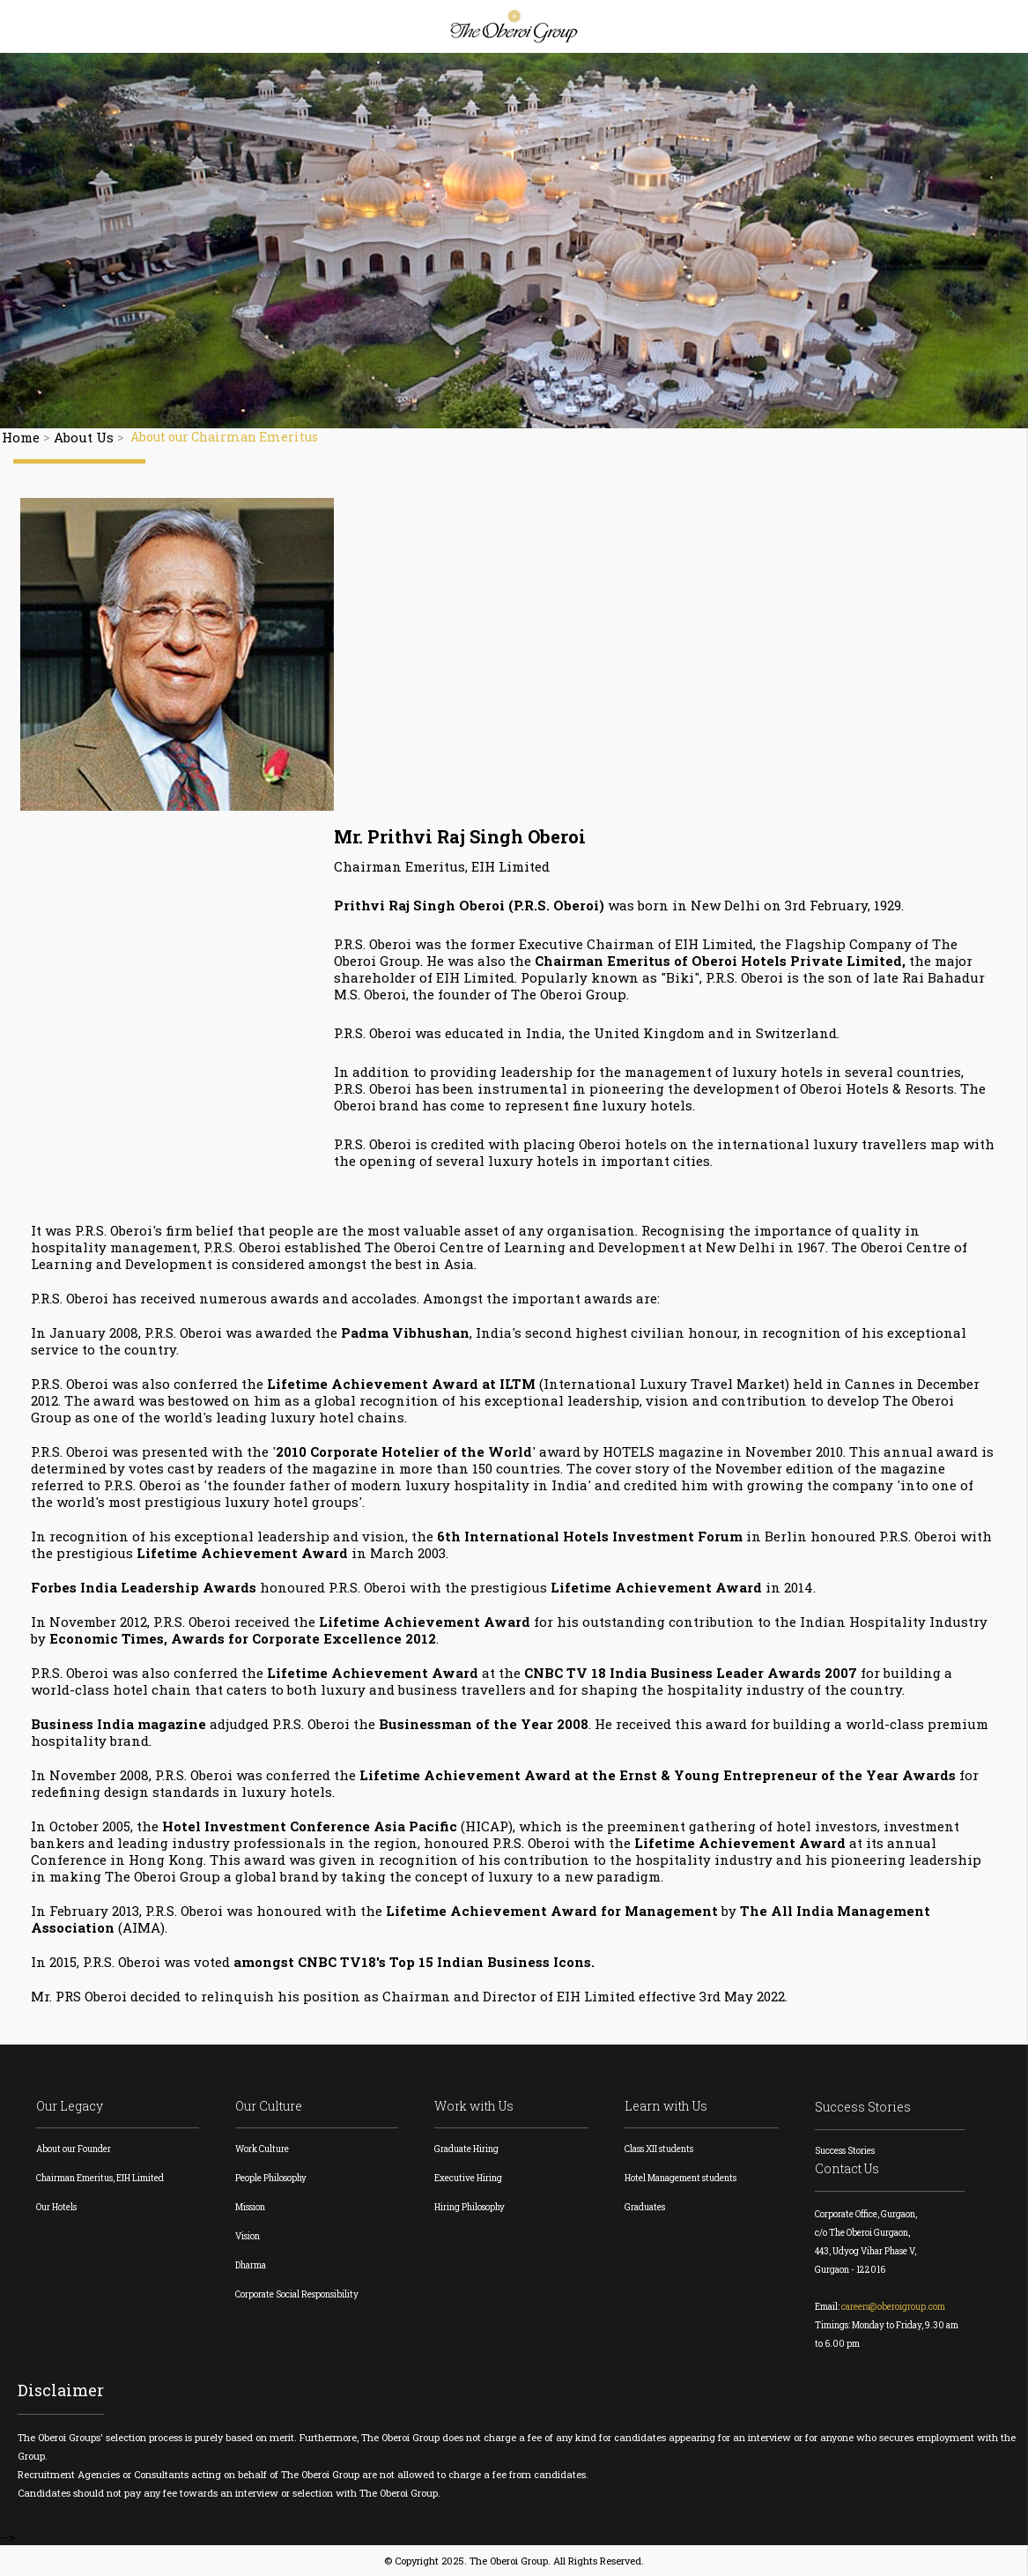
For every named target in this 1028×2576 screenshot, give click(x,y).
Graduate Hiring (466, 2149)
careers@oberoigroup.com (893, 2306)
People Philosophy (271, 2178)
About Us (84, 437)
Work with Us (474, 2105)
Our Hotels (56, 2207)
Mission (250, 2207)
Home (21, 437)
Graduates (645, 2207)
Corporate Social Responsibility (297, 2294)
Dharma (250, 2265)
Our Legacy (69, 2105)
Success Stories (863, 2106)
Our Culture (268, 2105)
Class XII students (659, 2149)
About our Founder (73, 2149)
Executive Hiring (468, 2178)
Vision (247, 2236)
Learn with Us (666, 2105)
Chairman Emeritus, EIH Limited (100, 2178)
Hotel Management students (680, 2178)
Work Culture (262, 2149)
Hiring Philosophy (469, 2207)
